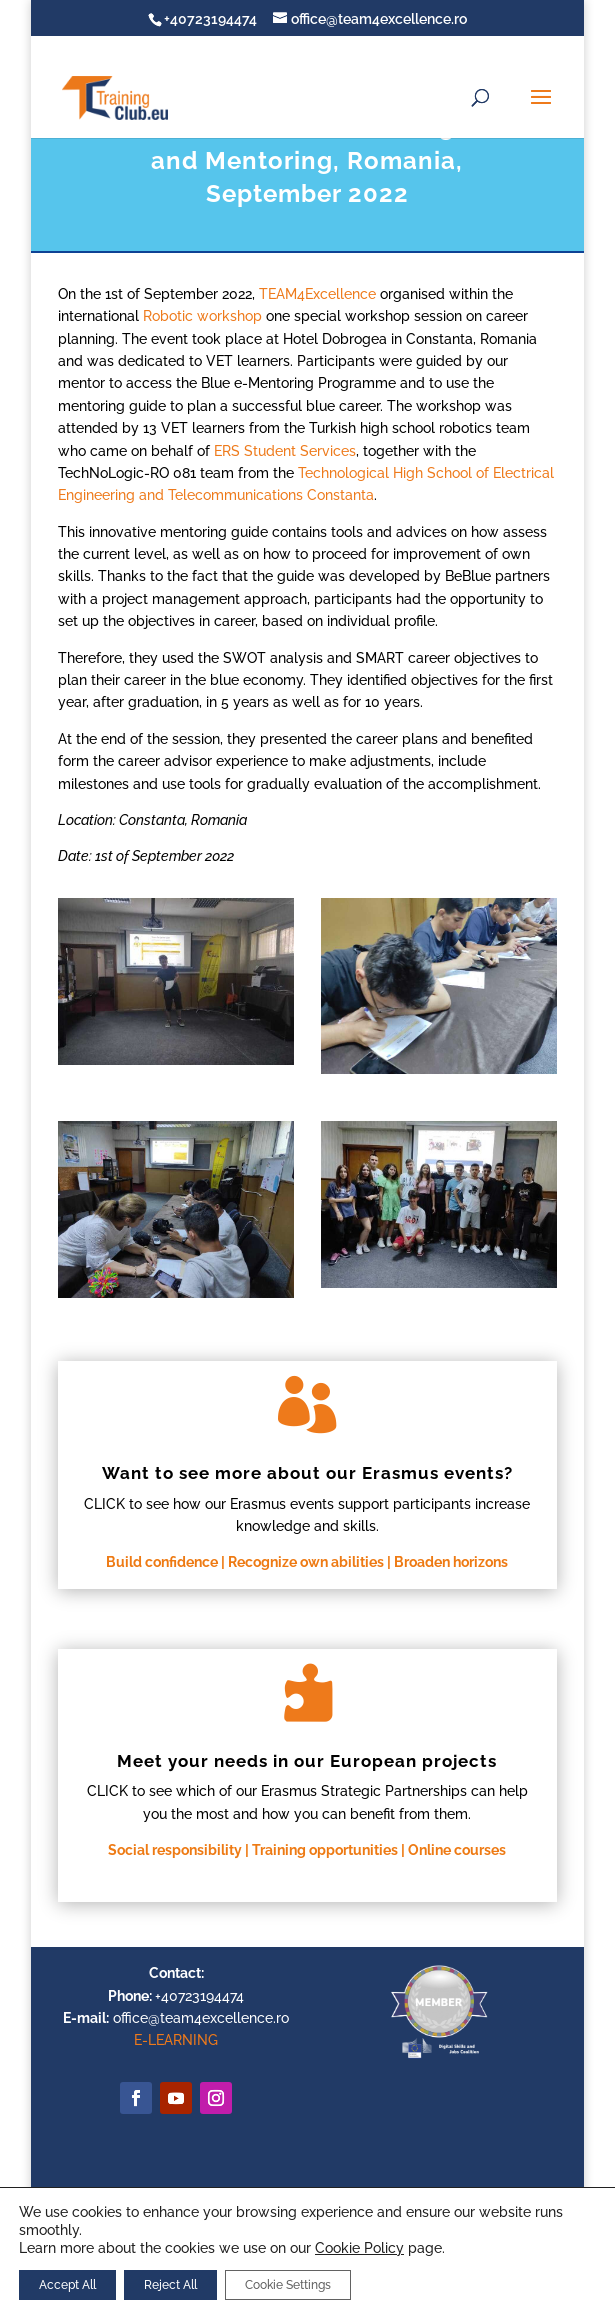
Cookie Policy (359, 2248)
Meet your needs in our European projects (307, 1761)
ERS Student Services (285, 451)
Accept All (67, 2285)
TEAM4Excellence (317, 294)
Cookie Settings (288, 2285)
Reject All (170, 2285)
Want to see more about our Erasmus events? (307, 1473)
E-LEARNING (176, 2040)
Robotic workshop (204, 316)
